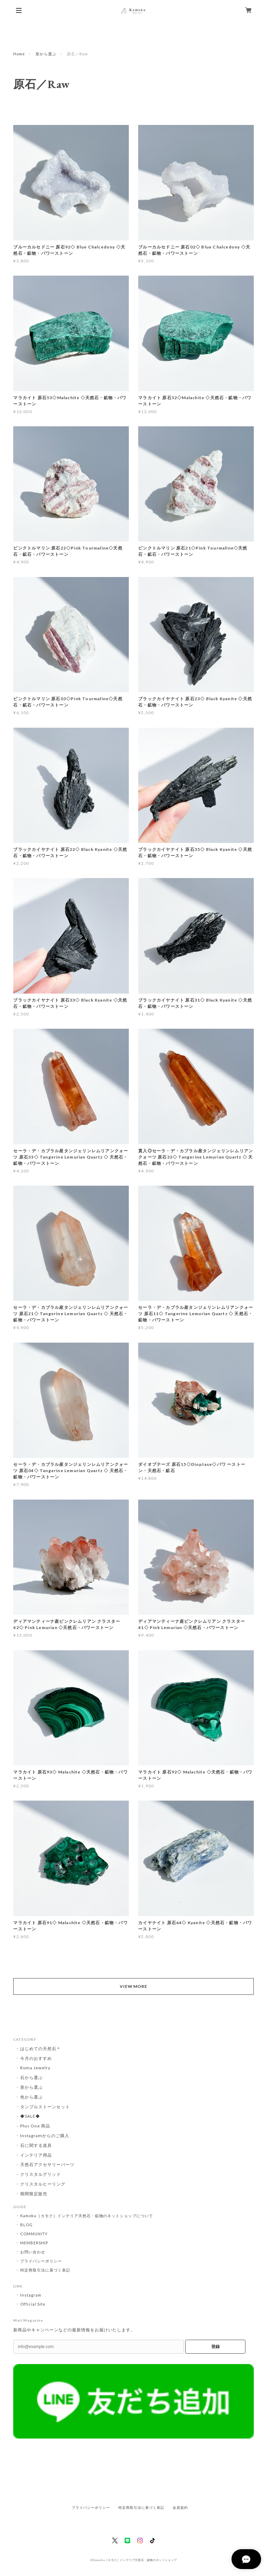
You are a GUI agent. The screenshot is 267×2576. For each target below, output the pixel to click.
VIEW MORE (134, 1986)
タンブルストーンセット (45, 2106)
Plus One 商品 (35, 2125)
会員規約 (180, 2508)
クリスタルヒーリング (42, 2184)
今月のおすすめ (36, 2058)
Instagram (30, 2295)
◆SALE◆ (30, 2116)
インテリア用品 (36, 2155)
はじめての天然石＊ (40, 2048)
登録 (215, 2346)
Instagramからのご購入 (44, 2135)
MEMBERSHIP (34, 2243)
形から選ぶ (46, 54)
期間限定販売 (33, 2193)
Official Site (32, 2304)
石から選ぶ (31, 2077)
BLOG (26, 2224)
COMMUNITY (34, 2233)
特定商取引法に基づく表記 (45, 2270)
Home (19, 54)
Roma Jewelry (35, 2067)
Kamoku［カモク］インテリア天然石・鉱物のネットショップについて (86, 2215)
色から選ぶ (31, 2097)
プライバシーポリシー (41, 2261)
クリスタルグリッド (40, 2174)
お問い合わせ (32, 2252)
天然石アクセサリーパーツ (47, 2164)
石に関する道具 (36, 2145)
